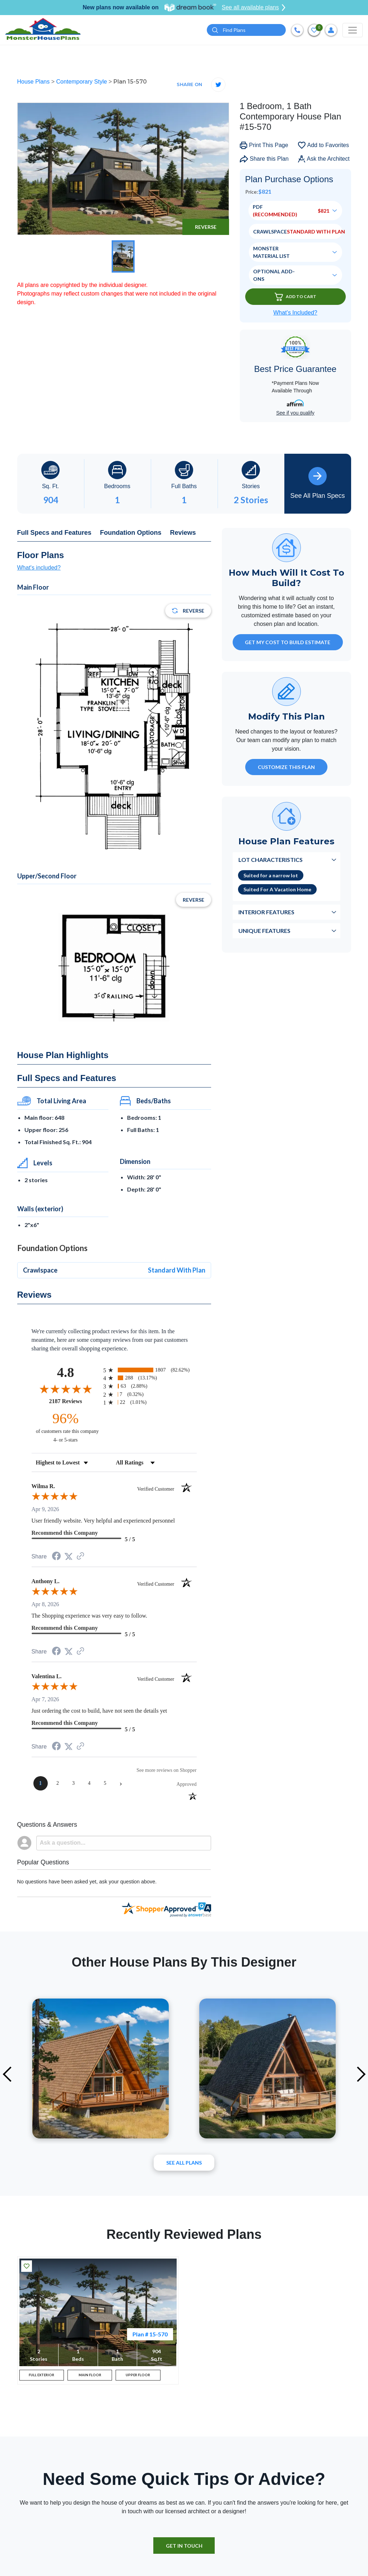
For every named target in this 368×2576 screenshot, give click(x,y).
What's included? (39, 569)
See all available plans (253, 7)
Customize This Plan (286, 768)
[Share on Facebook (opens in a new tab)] (56, 1558)
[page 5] (105, 1784)
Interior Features (266, 913)
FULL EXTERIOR (41, 2378)
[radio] (150, 1371)
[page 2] (58, 1784)
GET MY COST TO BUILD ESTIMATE (287, 643)
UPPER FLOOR (138, 2378)
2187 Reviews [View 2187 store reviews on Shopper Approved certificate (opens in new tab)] (74, 1402)
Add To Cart (295, 298)
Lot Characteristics (270, 860)
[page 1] (40, 1784)
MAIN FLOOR (89, 2378)
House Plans (34, 83)
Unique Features (264, 931)
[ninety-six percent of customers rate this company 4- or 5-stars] (66, 1428)
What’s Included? (295, 314)
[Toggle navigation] (353, 30)
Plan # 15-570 (150, 2335)
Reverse (205, 228)
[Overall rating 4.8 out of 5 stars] (65, 1389)
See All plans (184, 2164)
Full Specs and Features (54, 533)
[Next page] (121, 1784)
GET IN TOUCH (184, 2551)
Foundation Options (131, 533)
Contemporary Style (82, 83)
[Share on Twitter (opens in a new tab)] (68, 1557)
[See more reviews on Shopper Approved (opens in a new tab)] (80, 1557)
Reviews (183, 533)
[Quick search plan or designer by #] (246, 31)
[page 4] (89, 1784)
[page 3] (73, 1784)
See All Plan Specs (317, 484)
